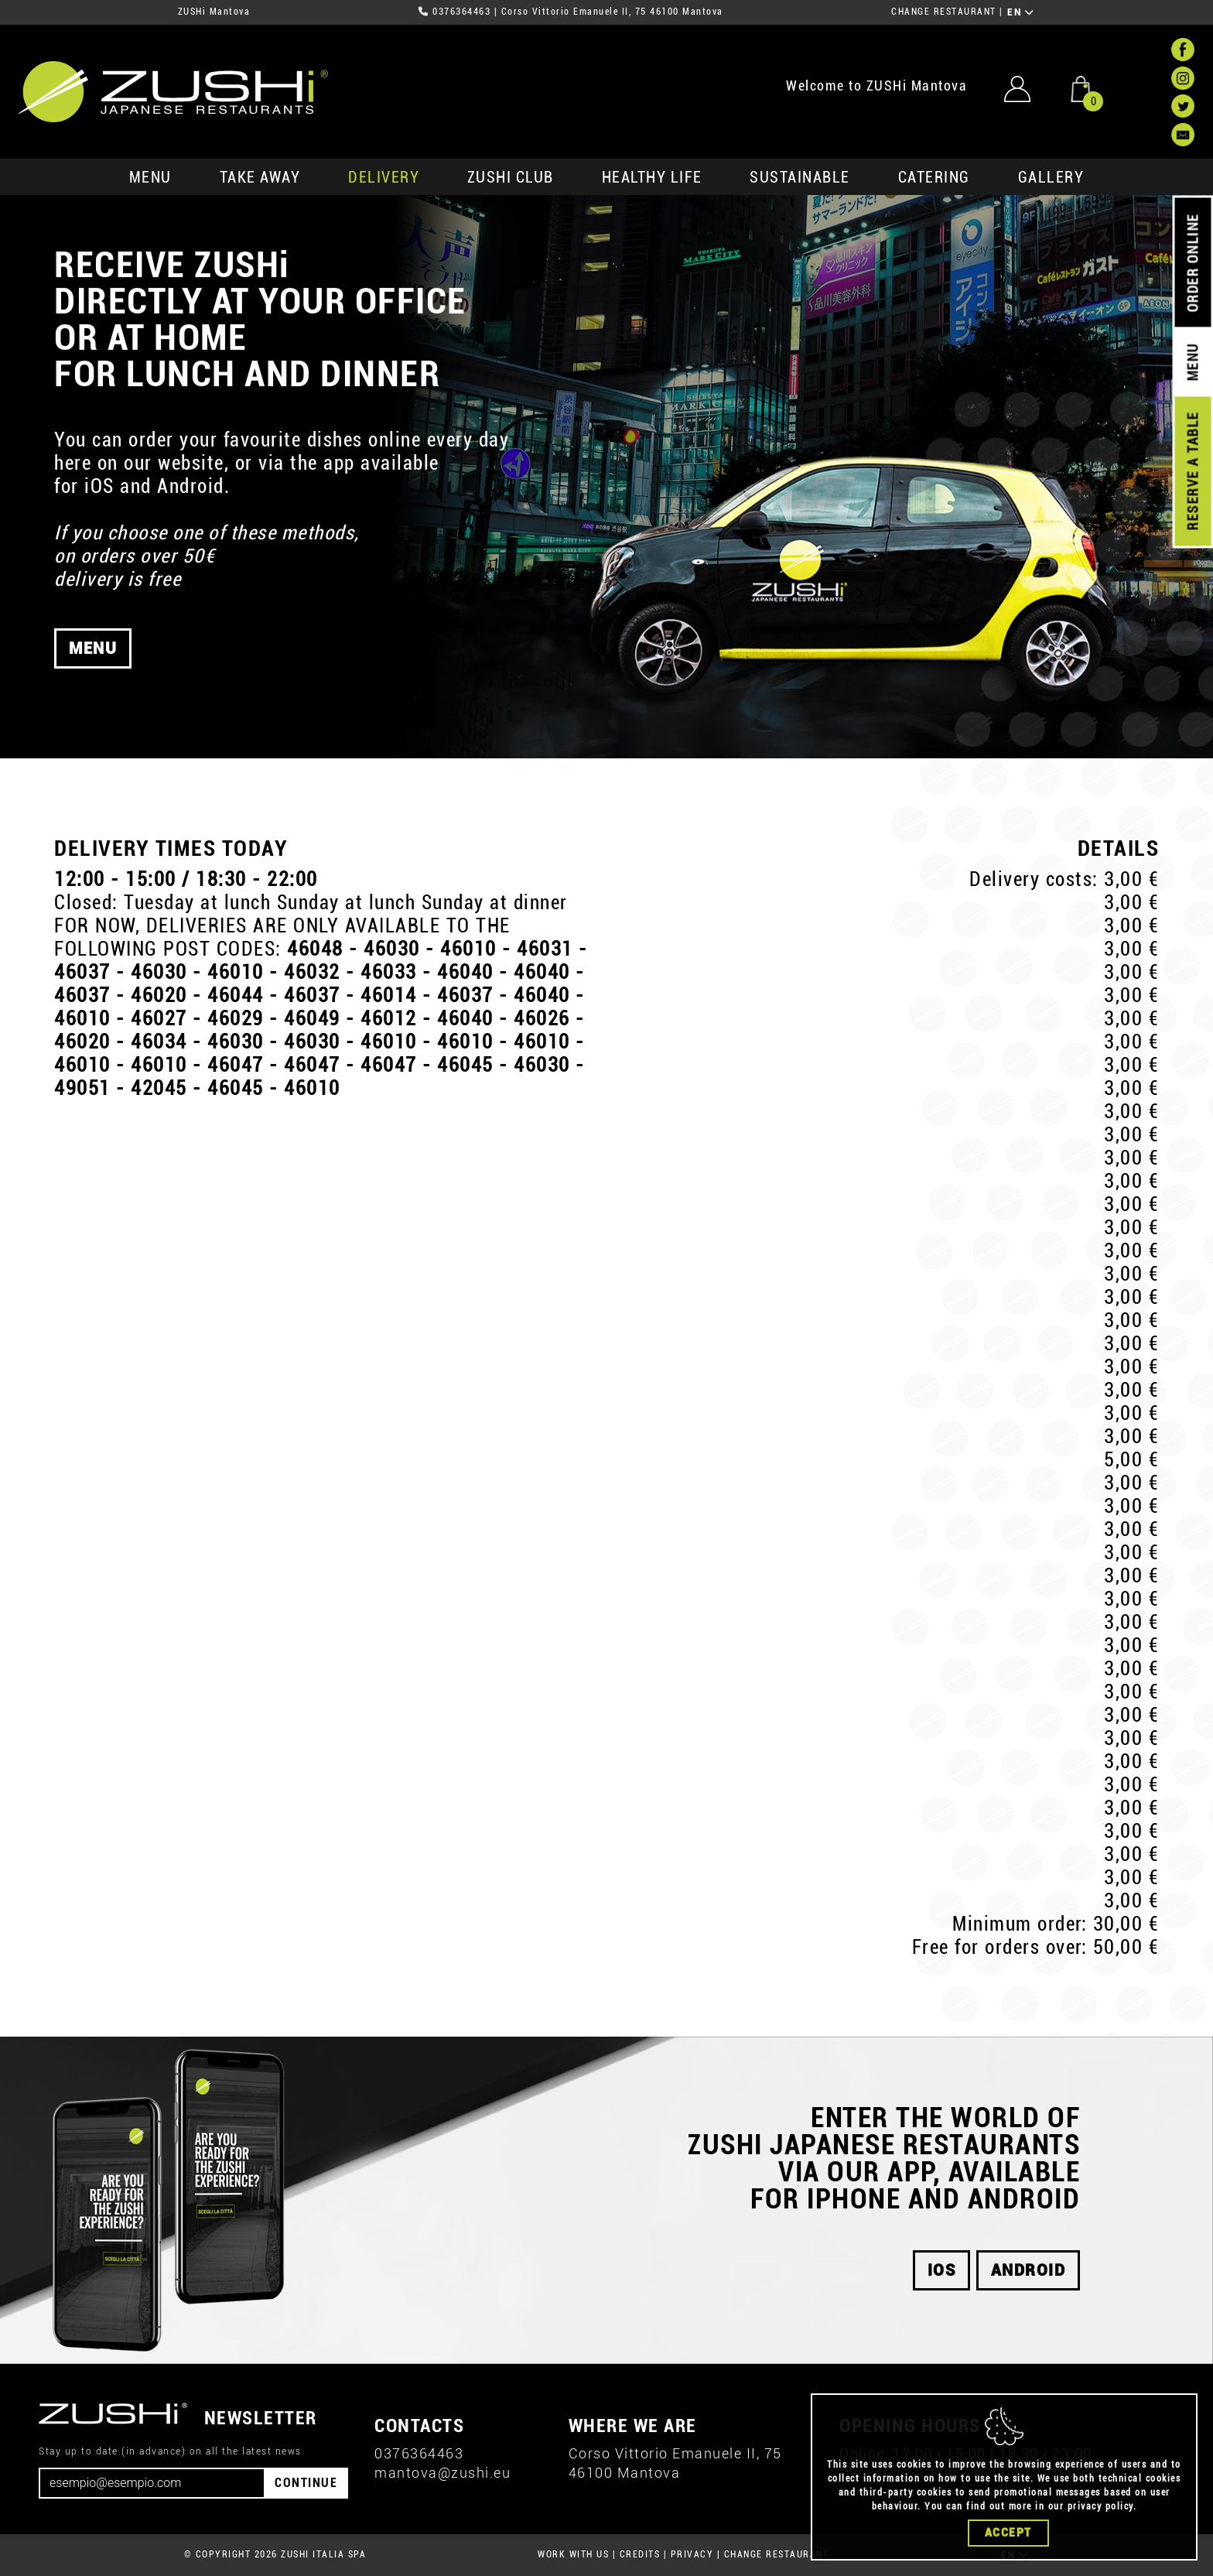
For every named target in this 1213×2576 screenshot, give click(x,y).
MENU (150, 177)
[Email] (152, 2483)
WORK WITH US (573, 2554)
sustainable (800, 177)
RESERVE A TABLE (1192, 471)
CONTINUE (306, 2482)
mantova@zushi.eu (442, 2473)
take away (260, 177)
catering (934, 177)
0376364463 (461, 11)
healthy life (652, 177)
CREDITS (640, 2554)
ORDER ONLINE (1192, 263)
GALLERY (1051, 177)
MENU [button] (93, 691)
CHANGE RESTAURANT (943, 11)
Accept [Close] (1008, 2532)
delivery (383, 177)
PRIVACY (692, 2554)
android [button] (1028, 2270)
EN (1020, 12)
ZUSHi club (510, 177)
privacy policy (1100, 2506)
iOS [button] (942, 2270)
